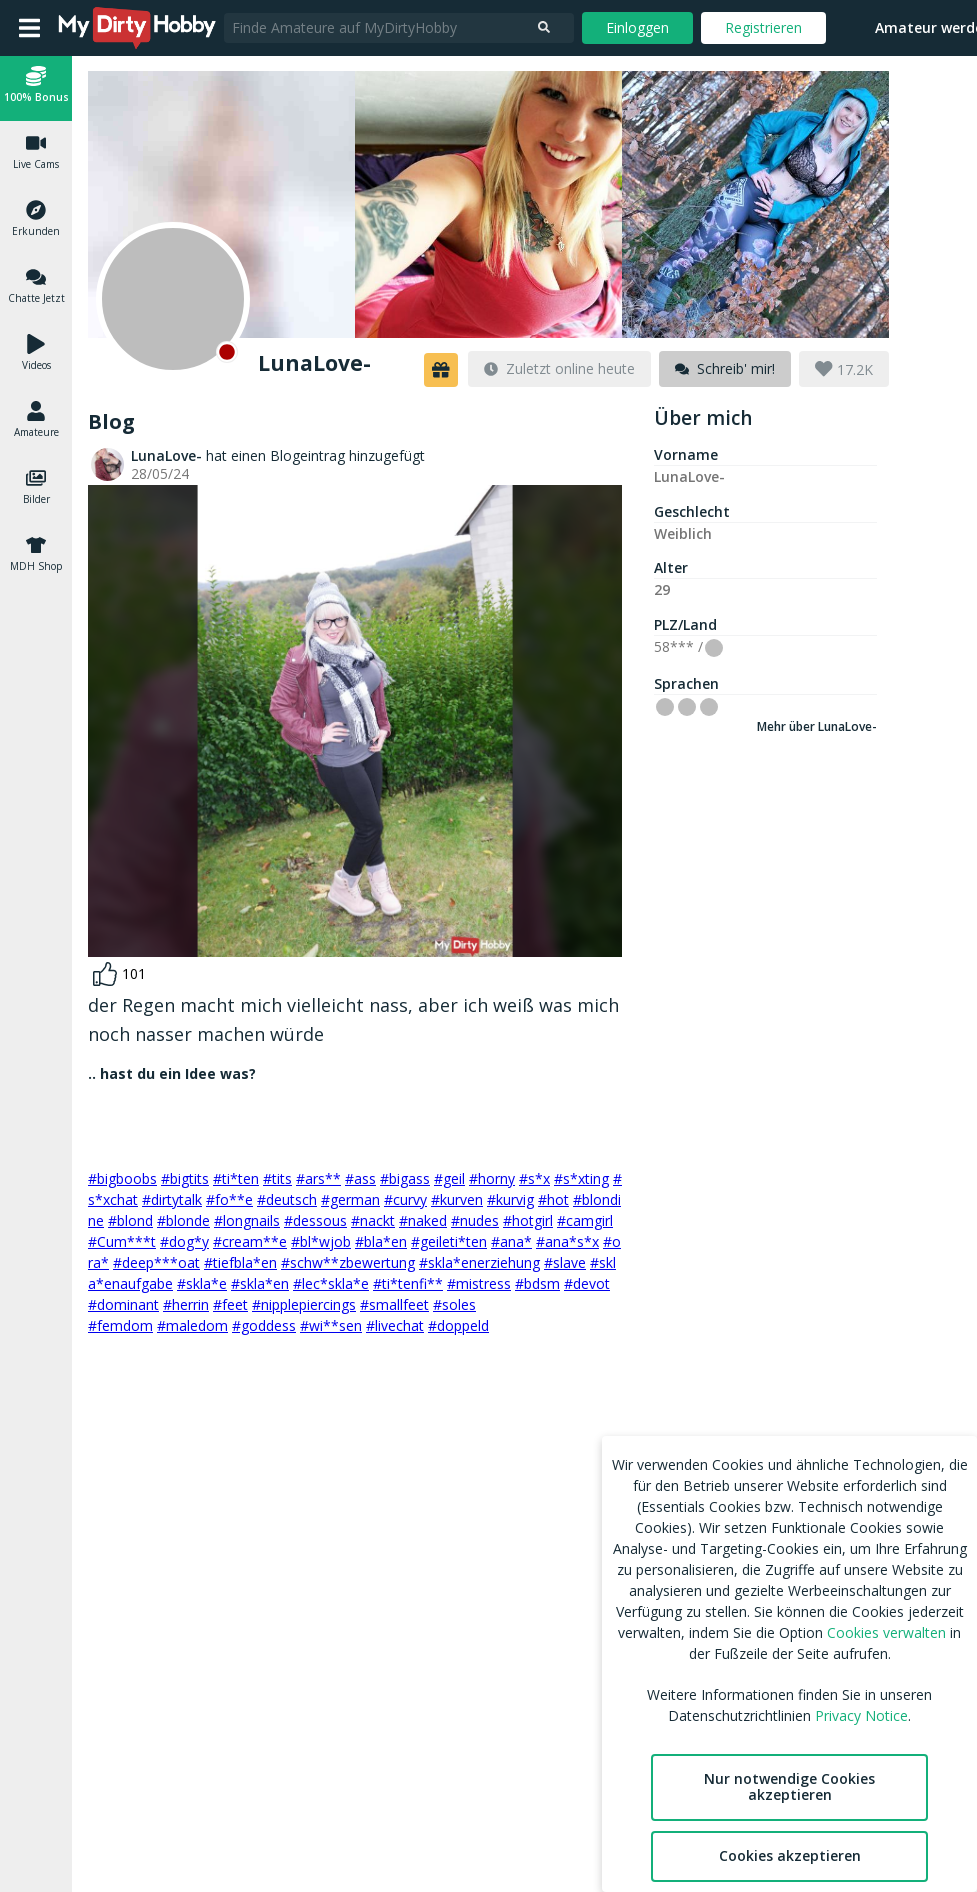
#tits (277, 1178)
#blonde (183, 1220)
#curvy (405, 1199)
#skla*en (260, 1283)
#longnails (247, 1220)
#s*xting (581, 1178)
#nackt (373, 1220)
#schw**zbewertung (348, 1262)
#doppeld (458, 1325)
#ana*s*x (567, 1241)
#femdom (120, 1325)
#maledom (192, 1325)
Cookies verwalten (886, 1632)
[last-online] (559, 369)
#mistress (479, 1283)
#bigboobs (122, 1178)
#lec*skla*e (331, 1283)
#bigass (405, 1178)
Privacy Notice (861, 1715)
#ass (360, 1178)
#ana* (511, 1241)
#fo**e (229, 1199)
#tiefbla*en (240, 1262)
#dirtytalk (172, 1199)
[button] (36, 87)
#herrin (186, 1304)
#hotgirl (528, 1220)
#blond (130, 1220)
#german (350, 1199)
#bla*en (381, 1241)
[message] (725, 369)
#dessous (315, 1220)
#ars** (318, 1178)
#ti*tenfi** (408, 1283)
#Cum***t (122, 1241)
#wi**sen (331, 1325)
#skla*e (202, 1283)
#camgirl (585, 1220)
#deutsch (287, 1199)
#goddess (264, 1325)
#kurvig (510, 1199)
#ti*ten (236, 1178)
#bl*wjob (321, 1241)
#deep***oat (156, 1262)
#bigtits (185, 1178)
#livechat (395, 1325)
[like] (119, 974)
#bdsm (537, 1283)
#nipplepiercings (304, 1304)
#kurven (457, 1199)
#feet (230, 1304)
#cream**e (250, 1241)
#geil (449, 1178)
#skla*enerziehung (479, 1262)
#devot (587, 1283)
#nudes (475, 1220)
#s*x (534, 1178)
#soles (454, 1304)
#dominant (123, 1304)
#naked (423, 1220)
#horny (492, 1178)
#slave (565, 1262)
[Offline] (173, 299)
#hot (553, 1199)
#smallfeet (394, 1304)
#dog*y (184, 1241)
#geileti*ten (449, 1241)
